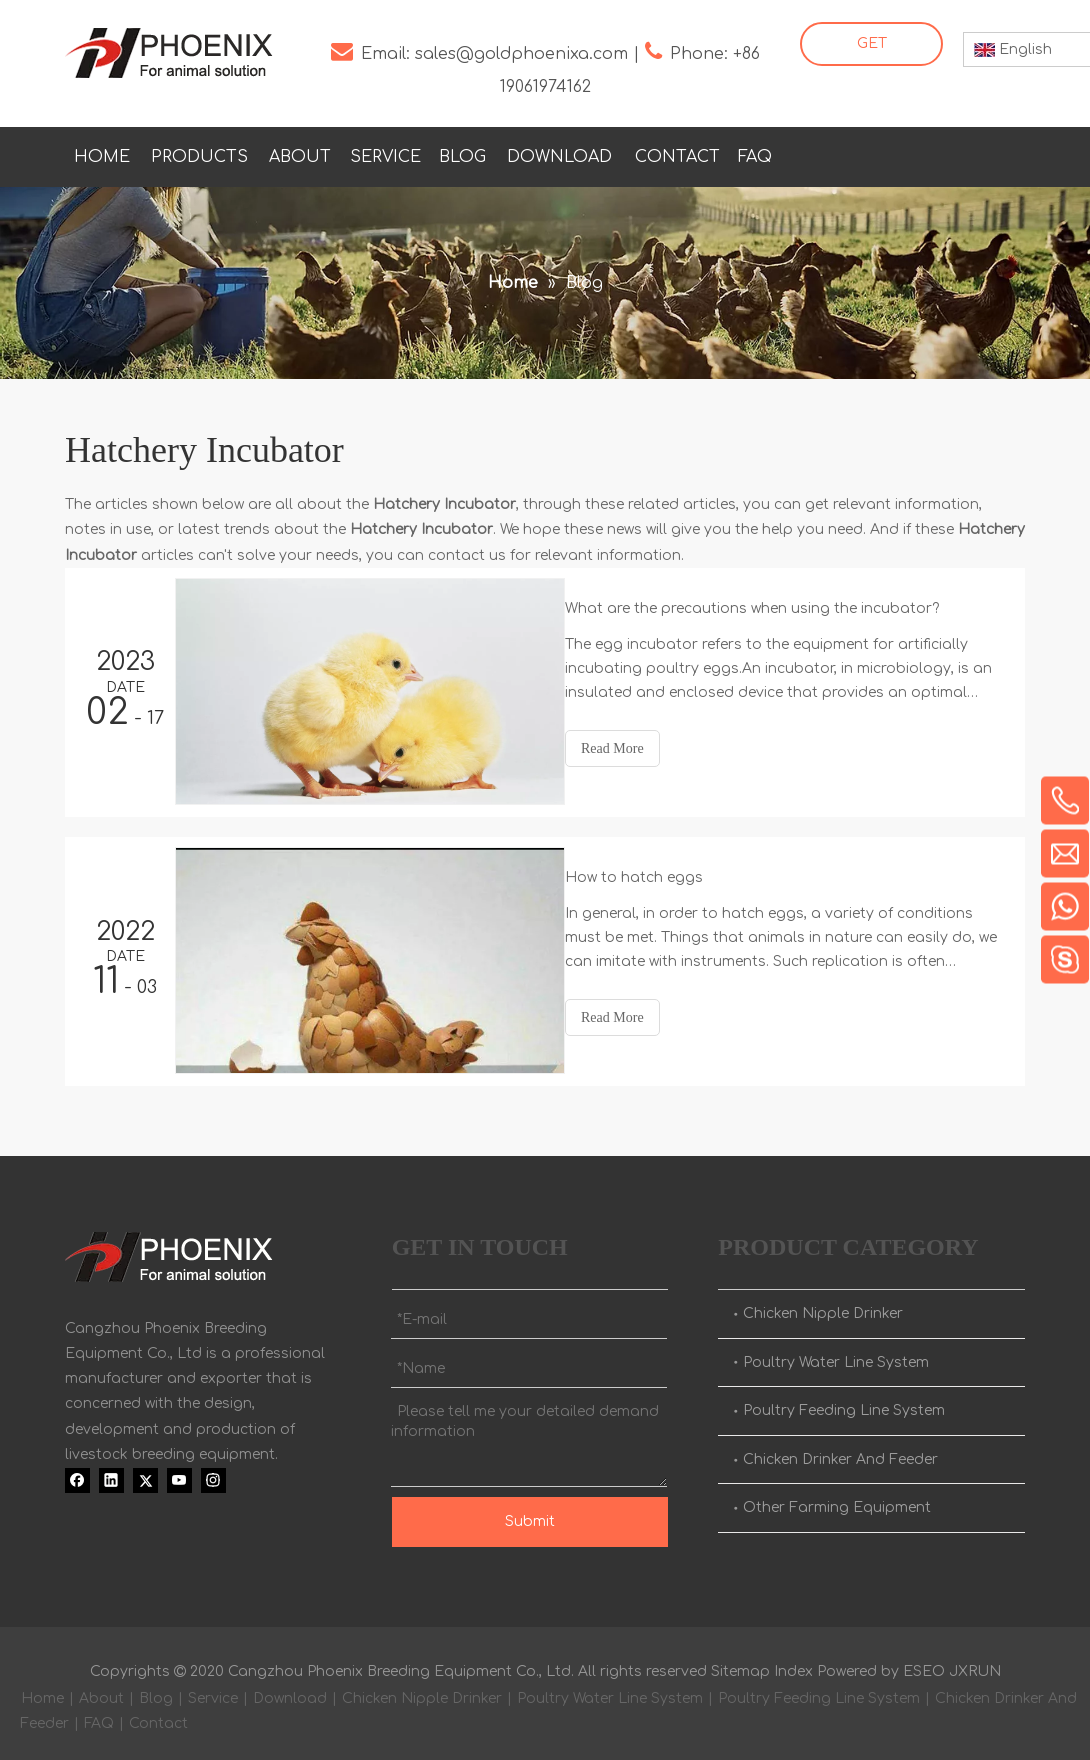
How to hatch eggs (652, 874)
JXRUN (975, 1665)
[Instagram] (1004, 153)
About (101, 1692)
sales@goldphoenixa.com (521, 54)
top (1048, 1674)
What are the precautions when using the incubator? (770, 608)
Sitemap (740, 1665)
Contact (158, 1717)
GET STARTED (871, 51)
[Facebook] (840, 153)
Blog (156, 1692)
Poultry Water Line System (836, 1356)
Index (793, 1665)
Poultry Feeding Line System (844, 1404)
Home (42, 1692)
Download (290, 1692)
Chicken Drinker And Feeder (840, 1453)
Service (213, 1692)
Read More (630, 748)
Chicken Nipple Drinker (823, 1307)
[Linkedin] (881, 153)
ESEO (924, 1665)
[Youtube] (963, 153)
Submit (530, 1515)
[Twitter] (922, 153)
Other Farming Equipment (837, 1501)
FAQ (99, 1717)
